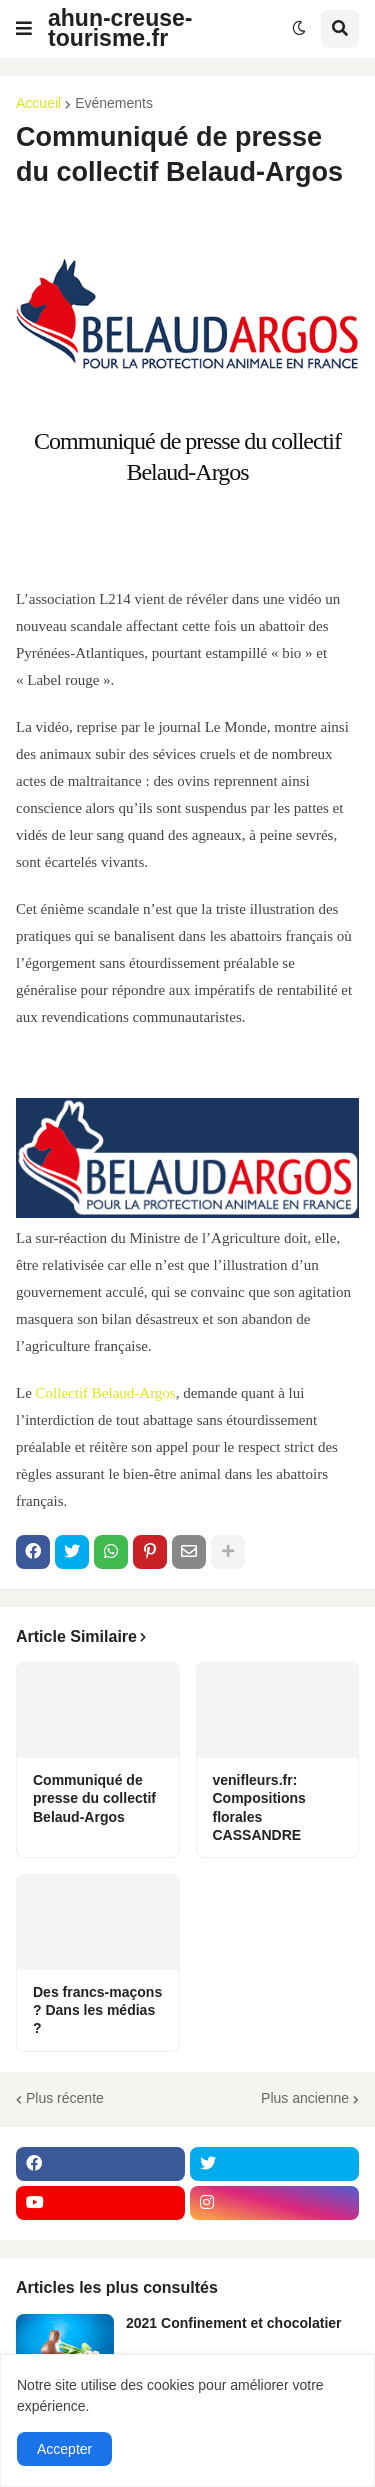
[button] (24, 29)
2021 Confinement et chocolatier (234, 2323)
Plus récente (65, 2098)
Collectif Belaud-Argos (106, 1393)
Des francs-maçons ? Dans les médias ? (97, 2010)
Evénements (114, 103)
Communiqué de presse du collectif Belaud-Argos (94, 1798)
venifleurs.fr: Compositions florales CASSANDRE (259, 1807)
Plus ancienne (305, 2098)
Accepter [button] (64, 2449)
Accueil (38, 103)
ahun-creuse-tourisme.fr (120, 28)
